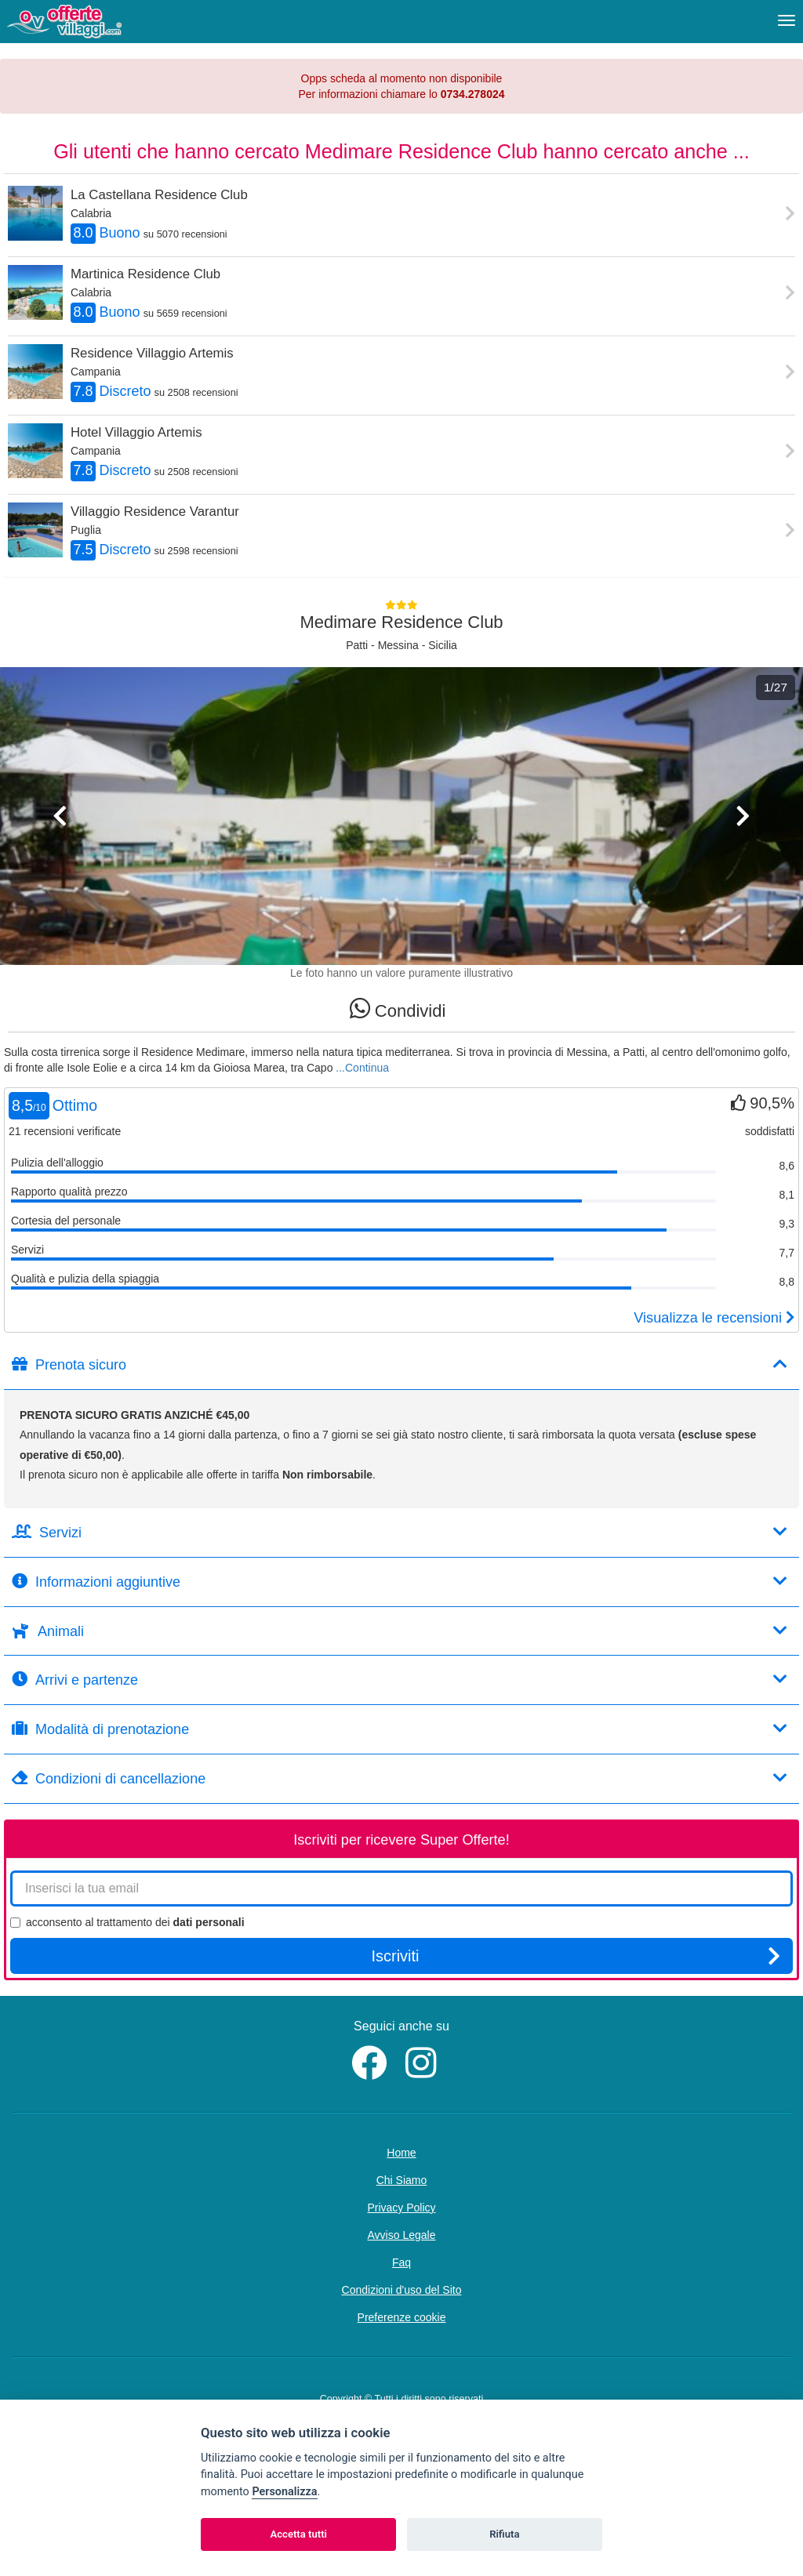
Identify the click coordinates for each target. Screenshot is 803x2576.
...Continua (362, 1067)
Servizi (399, 1532)
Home (401, 2152)
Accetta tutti (298, 2534)
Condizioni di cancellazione (399, 1778)
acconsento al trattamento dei (127, 1922)
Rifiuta (504, 2534)
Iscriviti (575, 1956)
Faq (401, 2262)
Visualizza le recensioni (714, 1318)
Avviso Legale (402, 2235)
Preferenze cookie (402, 2317)
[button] (60, 882)
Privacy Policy (401, 2207)
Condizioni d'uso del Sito (402, 2290)
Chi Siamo (401, 2180)
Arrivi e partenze (399, 1679)
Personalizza (284, 2491)
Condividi (398, 1008)
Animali (399, 1631)
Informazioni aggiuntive (399, 1581)
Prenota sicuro (399, 1364)
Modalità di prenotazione (399, 1729)
